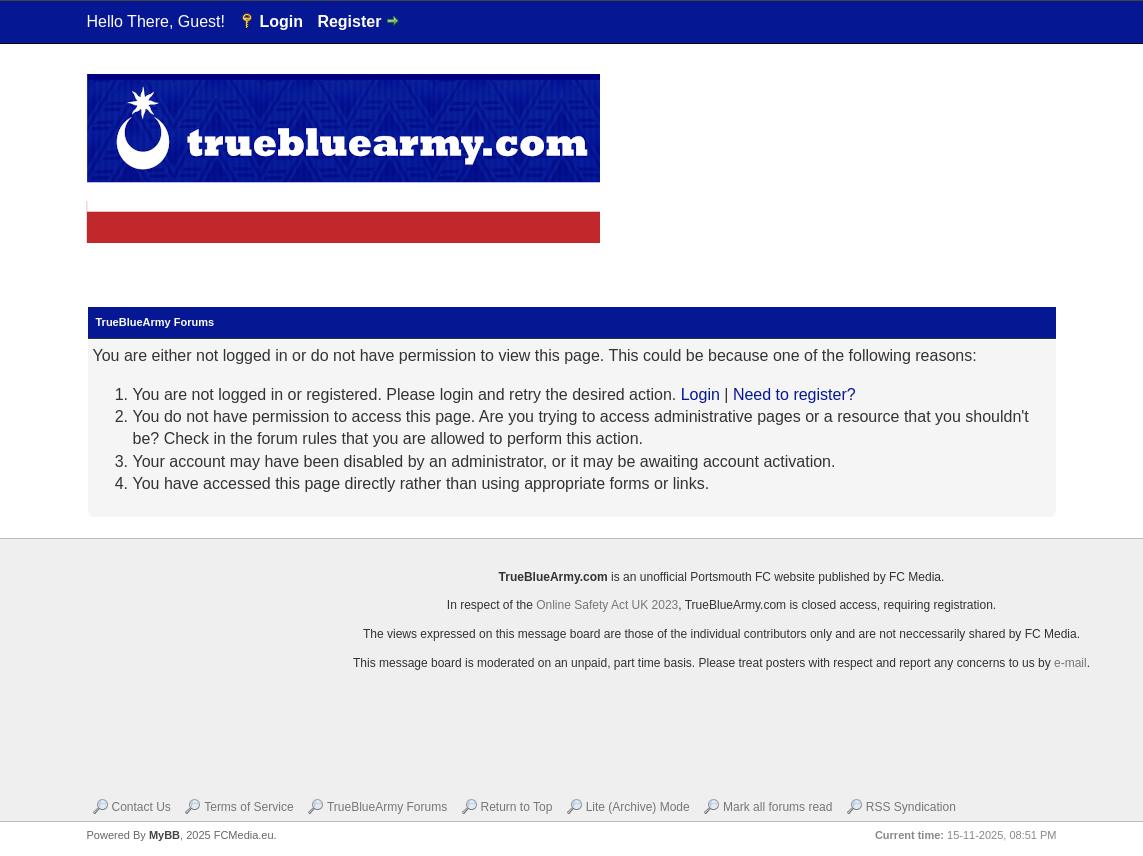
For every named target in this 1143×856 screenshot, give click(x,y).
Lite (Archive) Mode (638, 807)
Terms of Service (248, 807)
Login (281, 21)
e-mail (1070, 663)
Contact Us (141, 807)
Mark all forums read (777, 807)
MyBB (164, 835)
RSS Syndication (911, 807)
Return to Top (517, 807)
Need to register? (794, 394)
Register (349, 21)
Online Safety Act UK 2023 (607, 605)
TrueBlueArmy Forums (387, 807)
